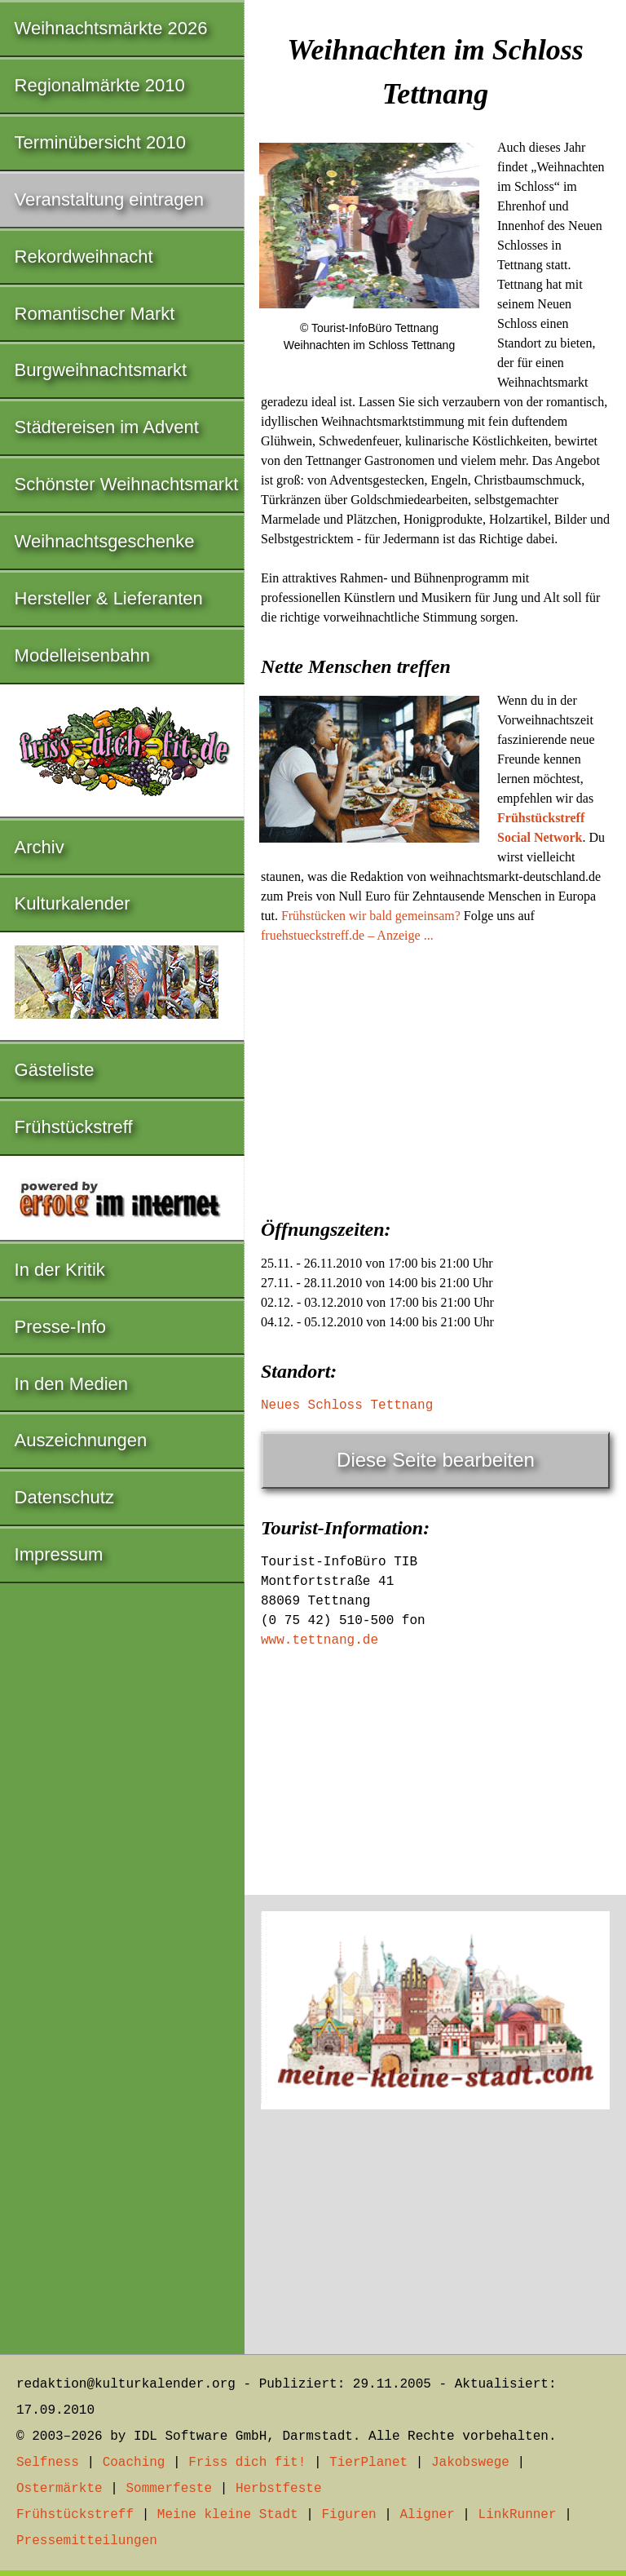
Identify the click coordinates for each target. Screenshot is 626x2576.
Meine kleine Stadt (227, 2514)
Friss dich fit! (247, 2462)
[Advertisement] (435, 1076)
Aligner (427, 2514)
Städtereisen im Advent (107, 427)
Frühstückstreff (74, 1127)
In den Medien (71, 1384)
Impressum (59, 1554)
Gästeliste (55, 1070)
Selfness (47, 2462)
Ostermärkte (59, 2488)
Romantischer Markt (95, 313)
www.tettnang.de (319, 1640)
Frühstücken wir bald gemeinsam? (371, 916)
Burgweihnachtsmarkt (101, 370)
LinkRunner (517, 2514)
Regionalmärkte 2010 (100, 85)
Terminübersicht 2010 (100, 142)
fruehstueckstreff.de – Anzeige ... (347, 935)
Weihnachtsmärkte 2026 (111, 28)
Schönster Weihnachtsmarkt (127, 484)
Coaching (134, 2462)
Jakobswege (470, 2462)
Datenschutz (64, 1497)
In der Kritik (60, 1269)
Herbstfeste (279, 2488)
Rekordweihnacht (84, 256)
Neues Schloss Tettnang (347, 1405)
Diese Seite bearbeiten (436, 1460)
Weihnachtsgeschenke (105, 541)
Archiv (39, 847)
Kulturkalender (72, 903)
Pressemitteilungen (86, 2541)
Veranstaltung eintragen (109, 199)
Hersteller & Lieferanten (109, 598)
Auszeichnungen (81, 1440)
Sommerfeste (169, 2488)
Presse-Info (61, 1327)
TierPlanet (368, 2462)
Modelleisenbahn (82, 655)
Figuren (348, 2514)
